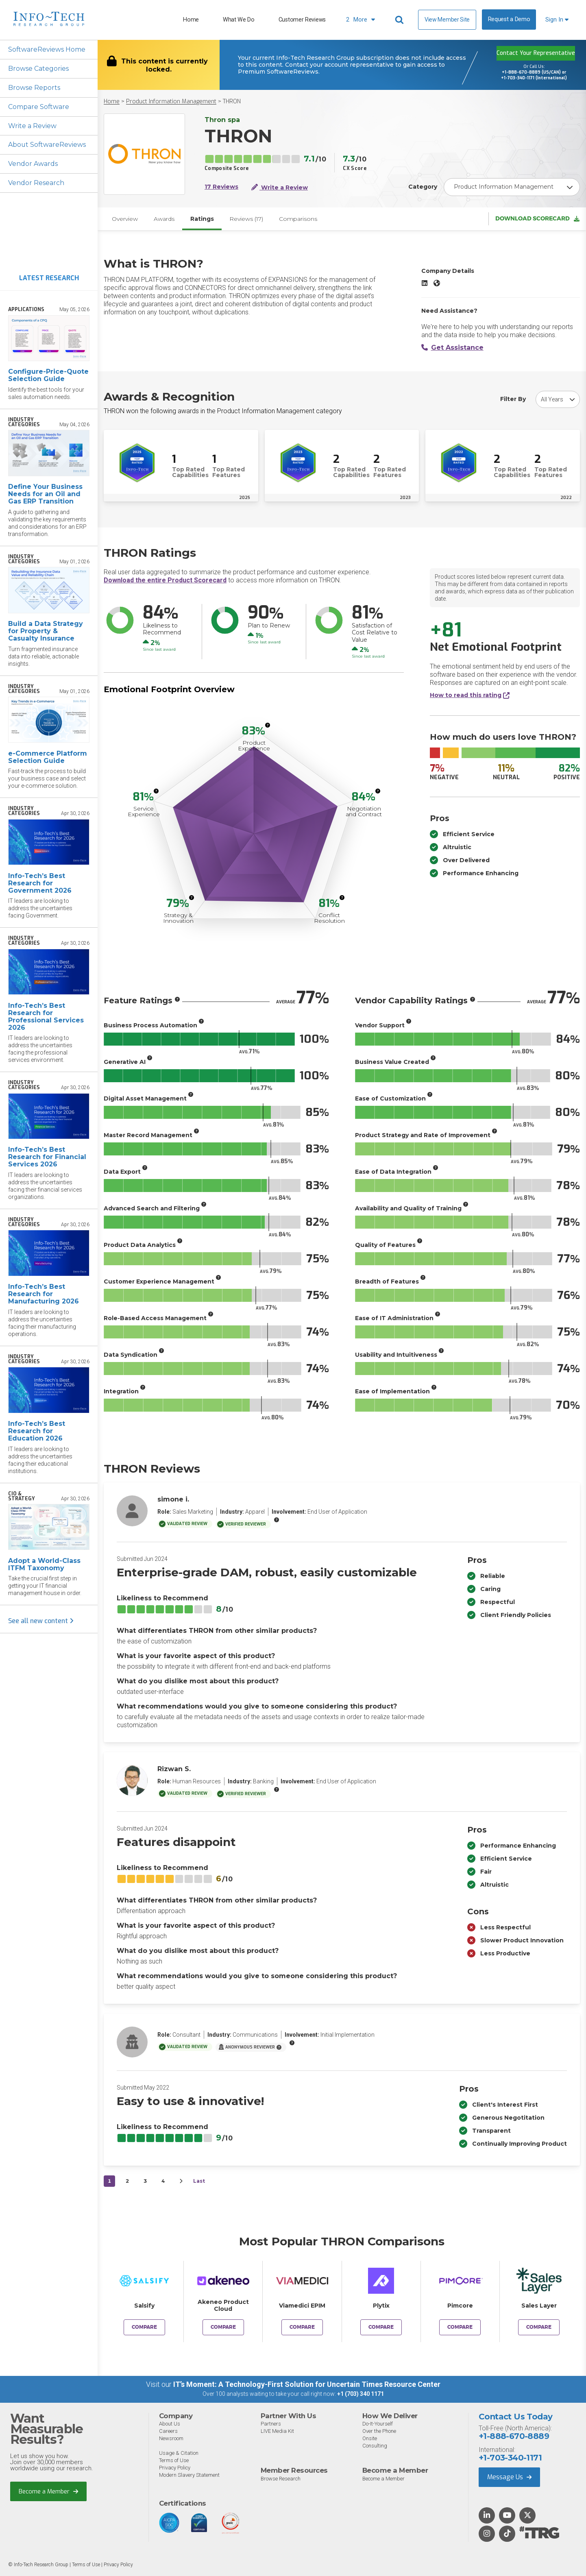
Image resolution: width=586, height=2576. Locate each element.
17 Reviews (221, 186)
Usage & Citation (178, 2453)
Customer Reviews (302, 19)
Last (199, 2181)
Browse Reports (34, 88)
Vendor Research (36, 183)
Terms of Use (174, 2460)
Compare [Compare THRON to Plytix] (381, 2327)
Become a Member (48, 2491)
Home (191, 19)
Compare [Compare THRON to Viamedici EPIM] (302, 2327)
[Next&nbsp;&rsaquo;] (181, 2181)
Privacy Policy (174, 2468)
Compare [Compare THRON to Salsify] (144, 2327)
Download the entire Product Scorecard (165, 580)
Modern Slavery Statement (189, 2475)
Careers (168, 2431)
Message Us (509, 2477)
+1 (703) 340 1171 (360, 2394)
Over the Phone (379, 2431)
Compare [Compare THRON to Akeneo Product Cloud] (223, 2327)
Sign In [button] (557, 19)
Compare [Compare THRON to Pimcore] (460, 2327)
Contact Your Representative (536, 53)
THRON (232, 101)
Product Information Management (171, 101)
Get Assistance (452, 348)
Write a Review (32, 126)
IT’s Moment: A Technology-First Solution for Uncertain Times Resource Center (306, 2384)
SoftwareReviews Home (47, 49)
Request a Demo (509, 19)
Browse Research (281, 2479)
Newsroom (171, 2438)
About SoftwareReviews (47, 145)
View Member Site (447, 19)
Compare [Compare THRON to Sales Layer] (538, 2327)
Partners (271, 2424)
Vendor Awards (33, 164)
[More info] (267, 726)
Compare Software (39, 107)
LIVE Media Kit (277, 2431)
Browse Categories (38, 68)
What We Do (239, 19)
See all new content (41, 1621)
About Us (169, 2424)
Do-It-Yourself (377, 2424)
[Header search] (400, 20)
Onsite (369, 2438)
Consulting (374, 2446)
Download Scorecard (537, 219)
